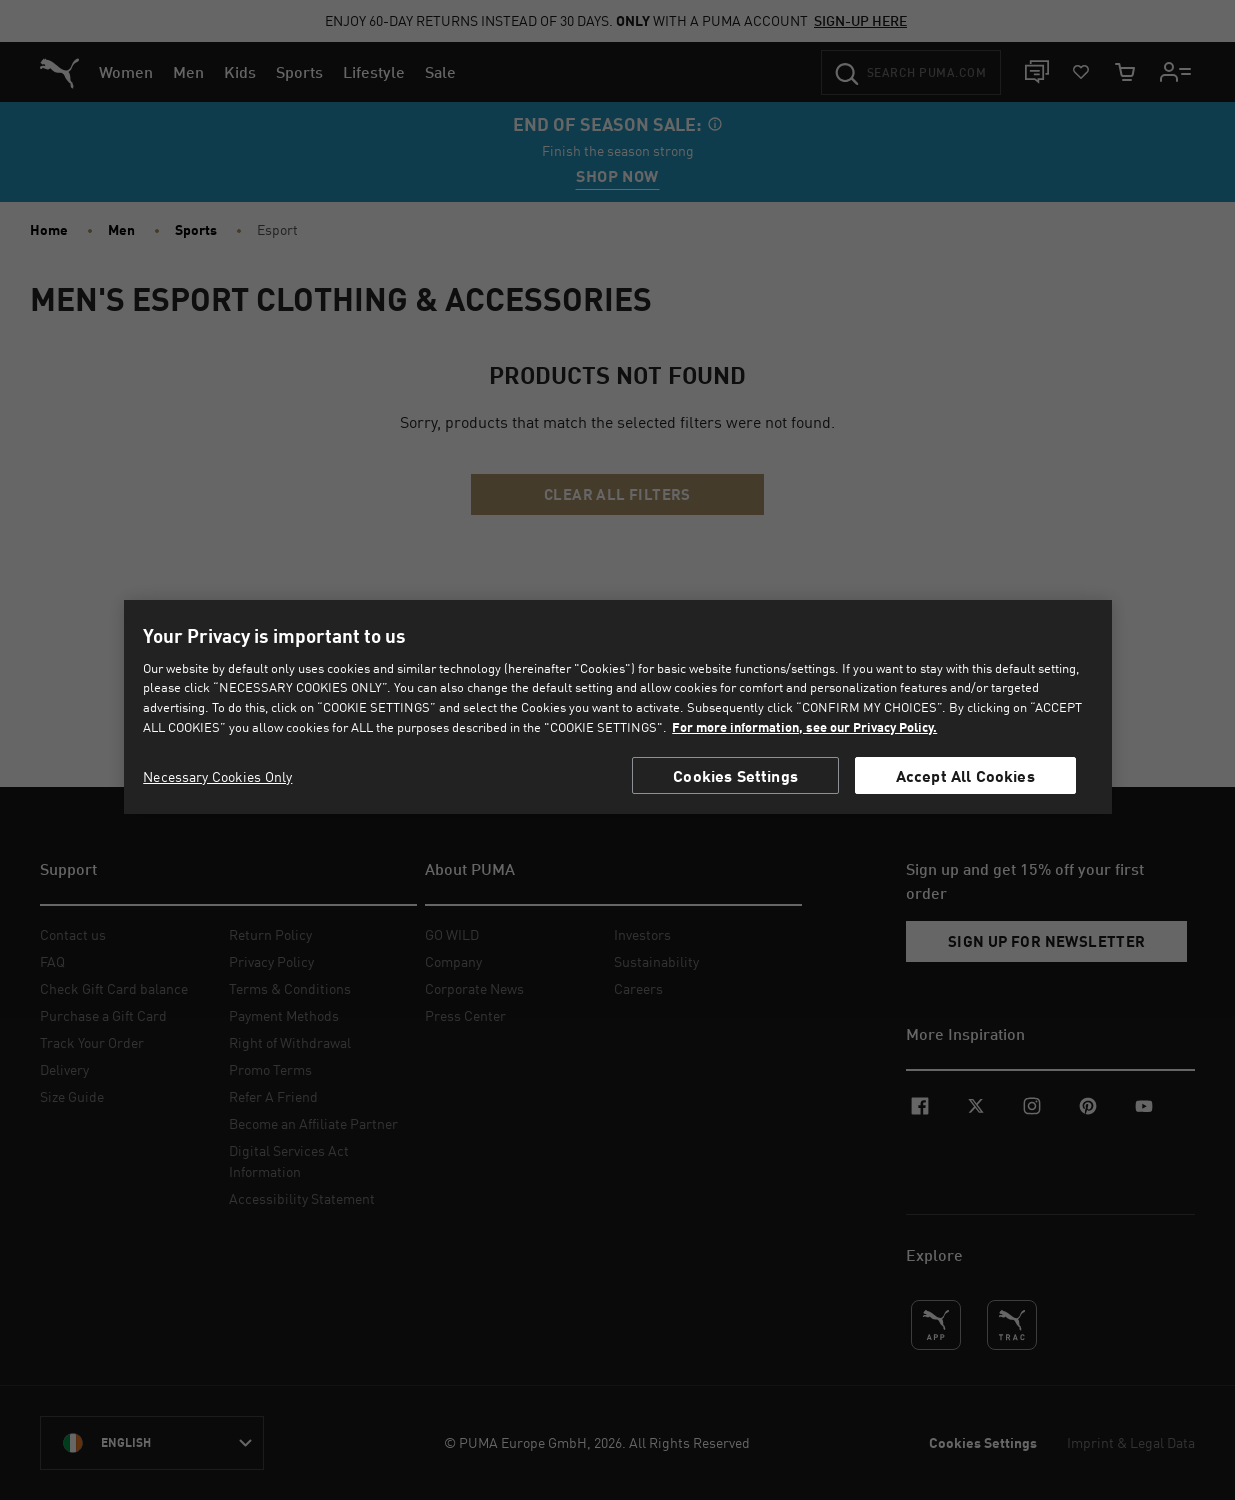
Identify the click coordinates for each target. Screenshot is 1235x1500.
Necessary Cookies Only (217, 776)
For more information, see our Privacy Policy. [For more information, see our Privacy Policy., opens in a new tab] (804, 727)
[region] (618, 707)
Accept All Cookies (965, 775)
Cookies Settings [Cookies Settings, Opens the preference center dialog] (735, 775)
